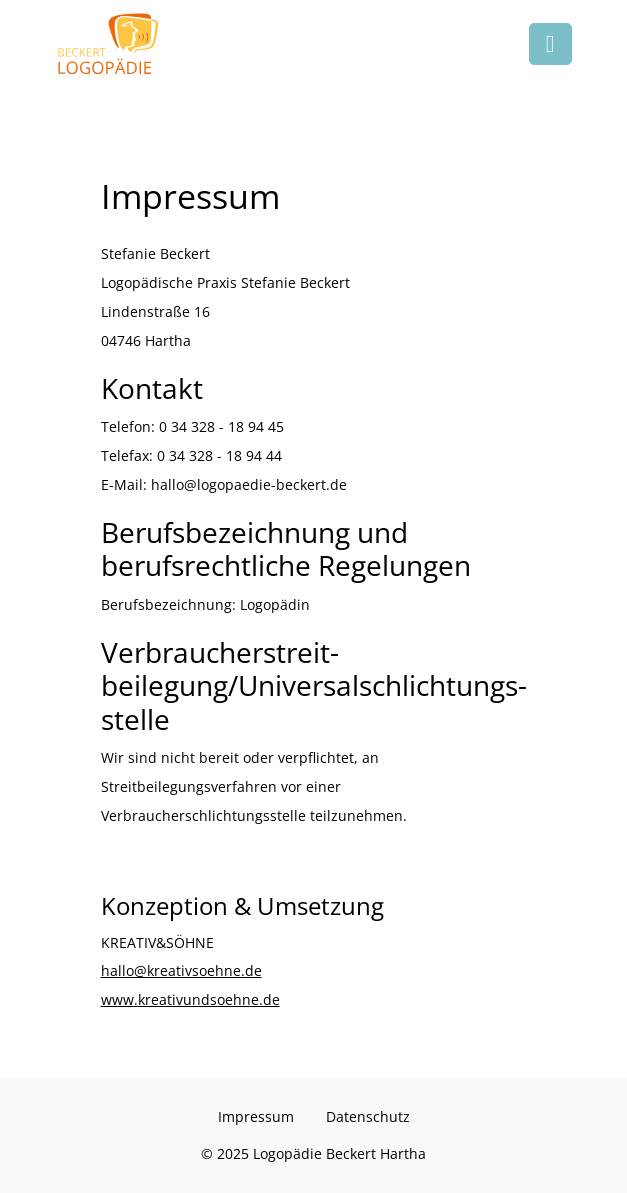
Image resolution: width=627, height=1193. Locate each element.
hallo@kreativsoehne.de (181, 970)
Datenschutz (368, 1116)
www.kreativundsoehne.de (190, 999)
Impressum (256, 1116)
